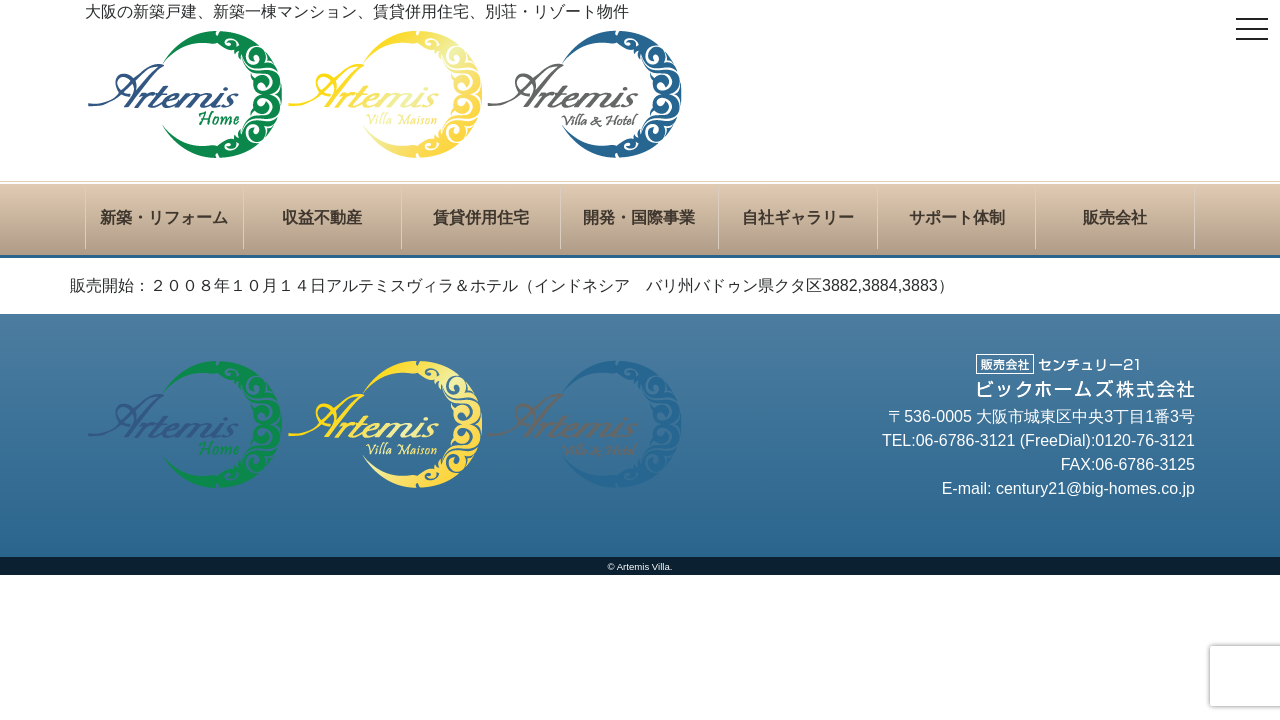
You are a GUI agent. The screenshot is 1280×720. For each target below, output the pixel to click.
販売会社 (1115, 217)
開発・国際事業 (639, 217)
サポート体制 (957, 217)
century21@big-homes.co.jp (1095, 488)
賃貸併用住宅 (481, 217)
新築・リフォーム (164, 217)
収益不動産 (322, 217)
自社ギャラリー (798, 217)
